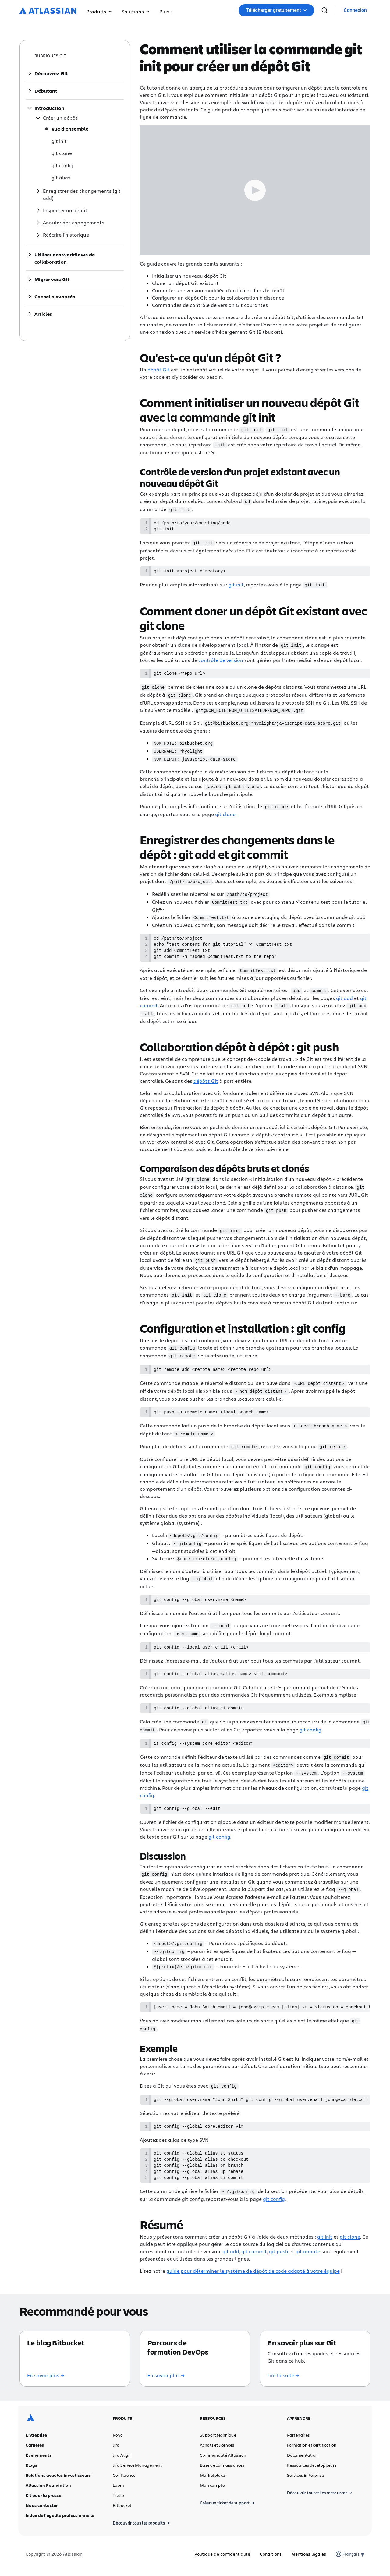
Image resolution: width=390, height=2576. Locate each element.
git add (344, 998)
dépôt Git (158, 369)
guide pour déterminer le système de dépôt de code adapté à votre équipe (253, 2275)
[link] (355, 10)
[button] (166, 10)
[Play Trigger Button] (255, 190)
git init (236, 585)
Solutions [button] (136, 11)
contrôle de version (220, 660)
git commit (254, 2255)
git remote (308, 2255)
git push (278, 2255)
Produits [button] (99, 11)
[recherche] (324, 10)
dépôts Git (205, 1081)
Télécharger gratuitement (276, 10)
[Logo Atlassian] (48, 11)
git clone (225, 813)
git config (310, 1728)
